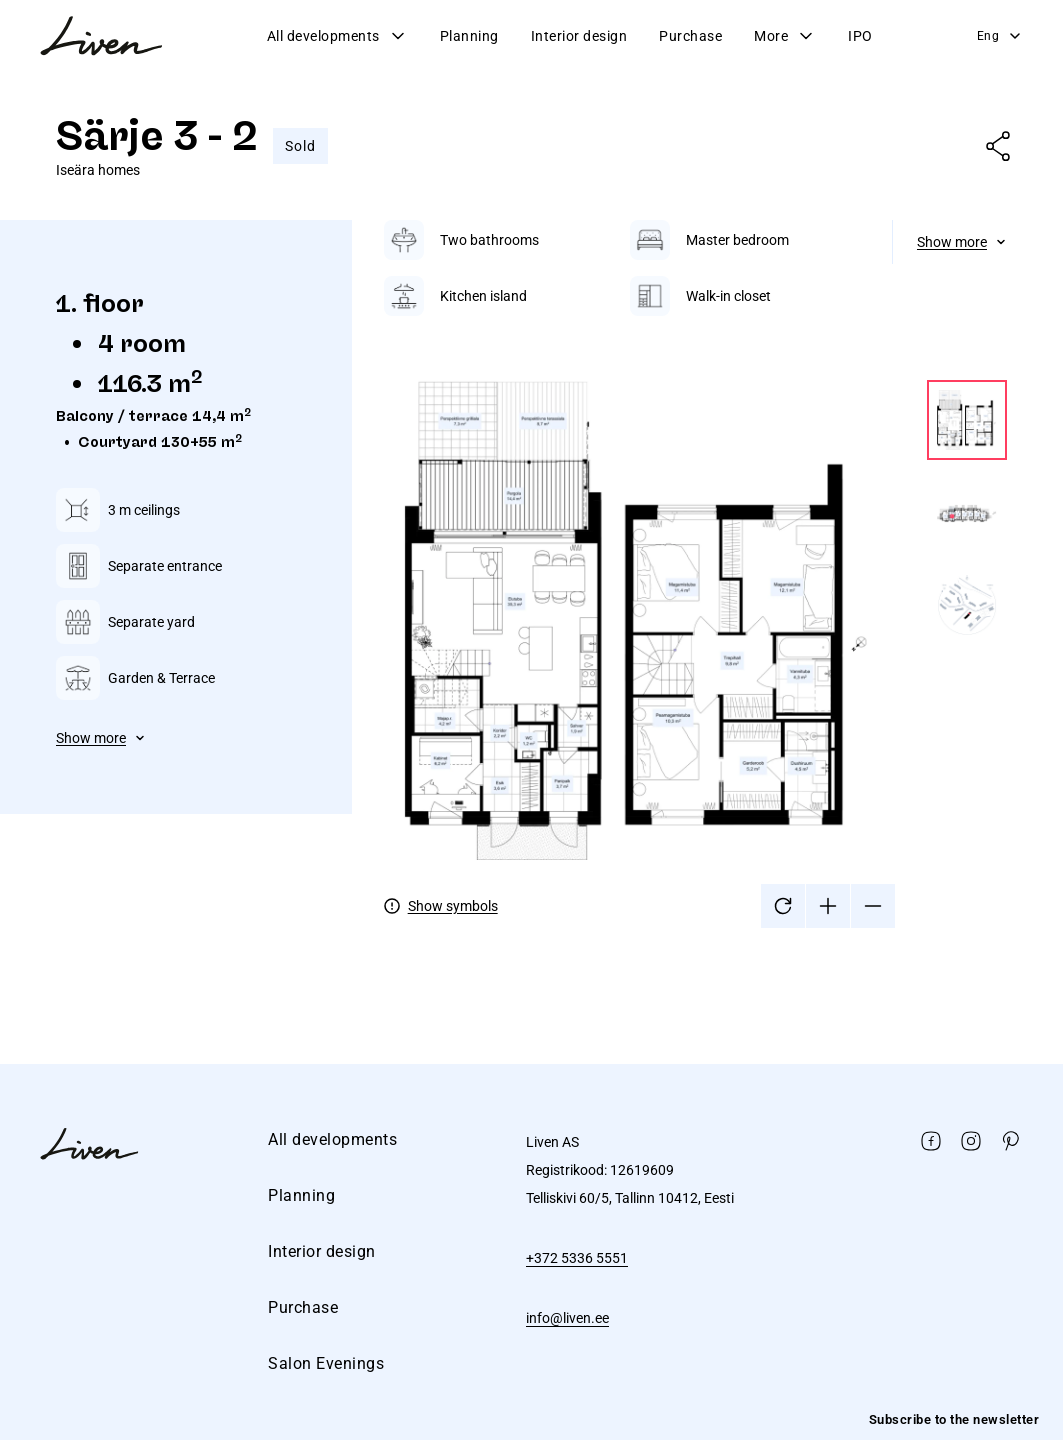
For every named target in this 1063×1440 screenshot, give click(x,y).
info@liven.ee (567, 1318)
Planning (469, 36)
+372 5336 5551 (577, 1258)
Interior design (579, 36)
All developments (337, 36)
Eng (1000, 36)
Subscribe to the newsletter (954, 1419)
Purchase (690, 36)
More (785, 36)
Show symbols (453, 906)
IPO (860, 36)
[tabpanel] (695, 574)
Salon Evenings (326, 1363)
